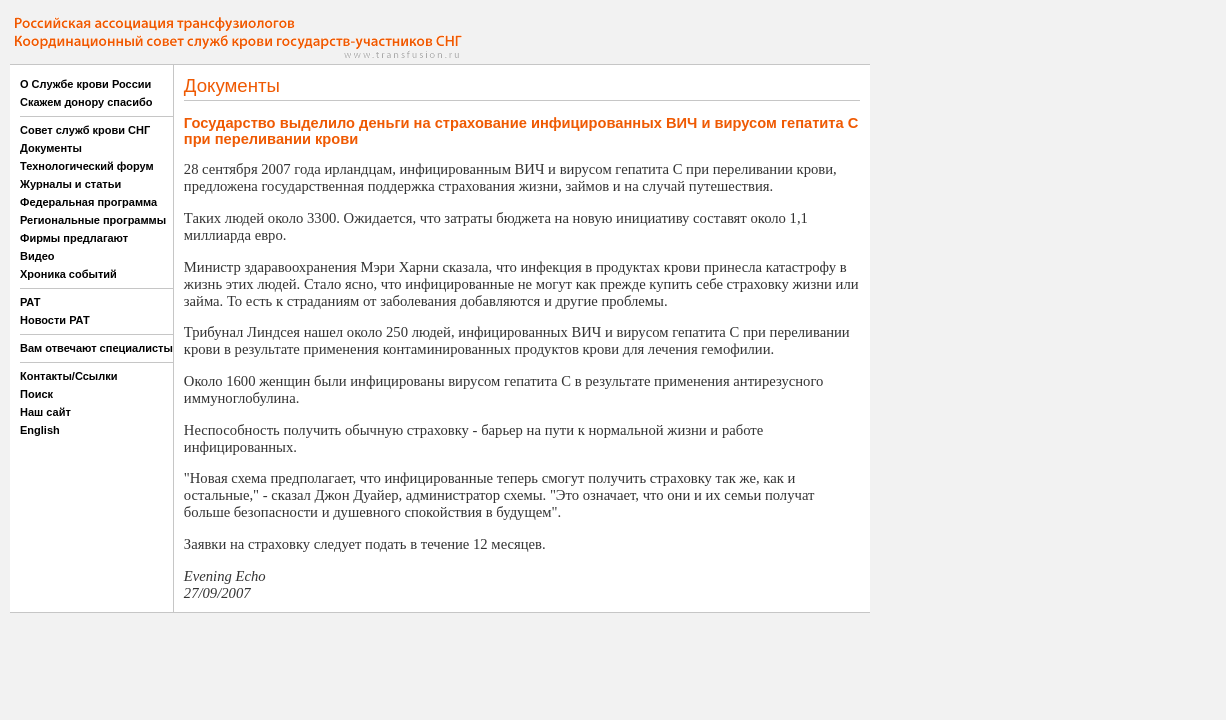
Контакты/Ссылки (69, 376)
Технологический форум (87, 166)
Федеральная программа (88, 202)
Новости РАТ (55, 320)
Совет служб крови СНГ (85, 130)
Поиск (36, 394)
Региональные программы (93, 220)
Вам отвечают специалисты (96, 348)
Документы (51, 148)
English (40, 430)
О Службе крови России (85, 84)
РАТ (30, 302)
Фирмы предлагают (74, 238)
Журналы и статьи (70, 184)
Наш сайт (45, 412)
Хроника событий (68, 274)
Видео (37, 256)
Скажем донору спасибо (86, 102)
